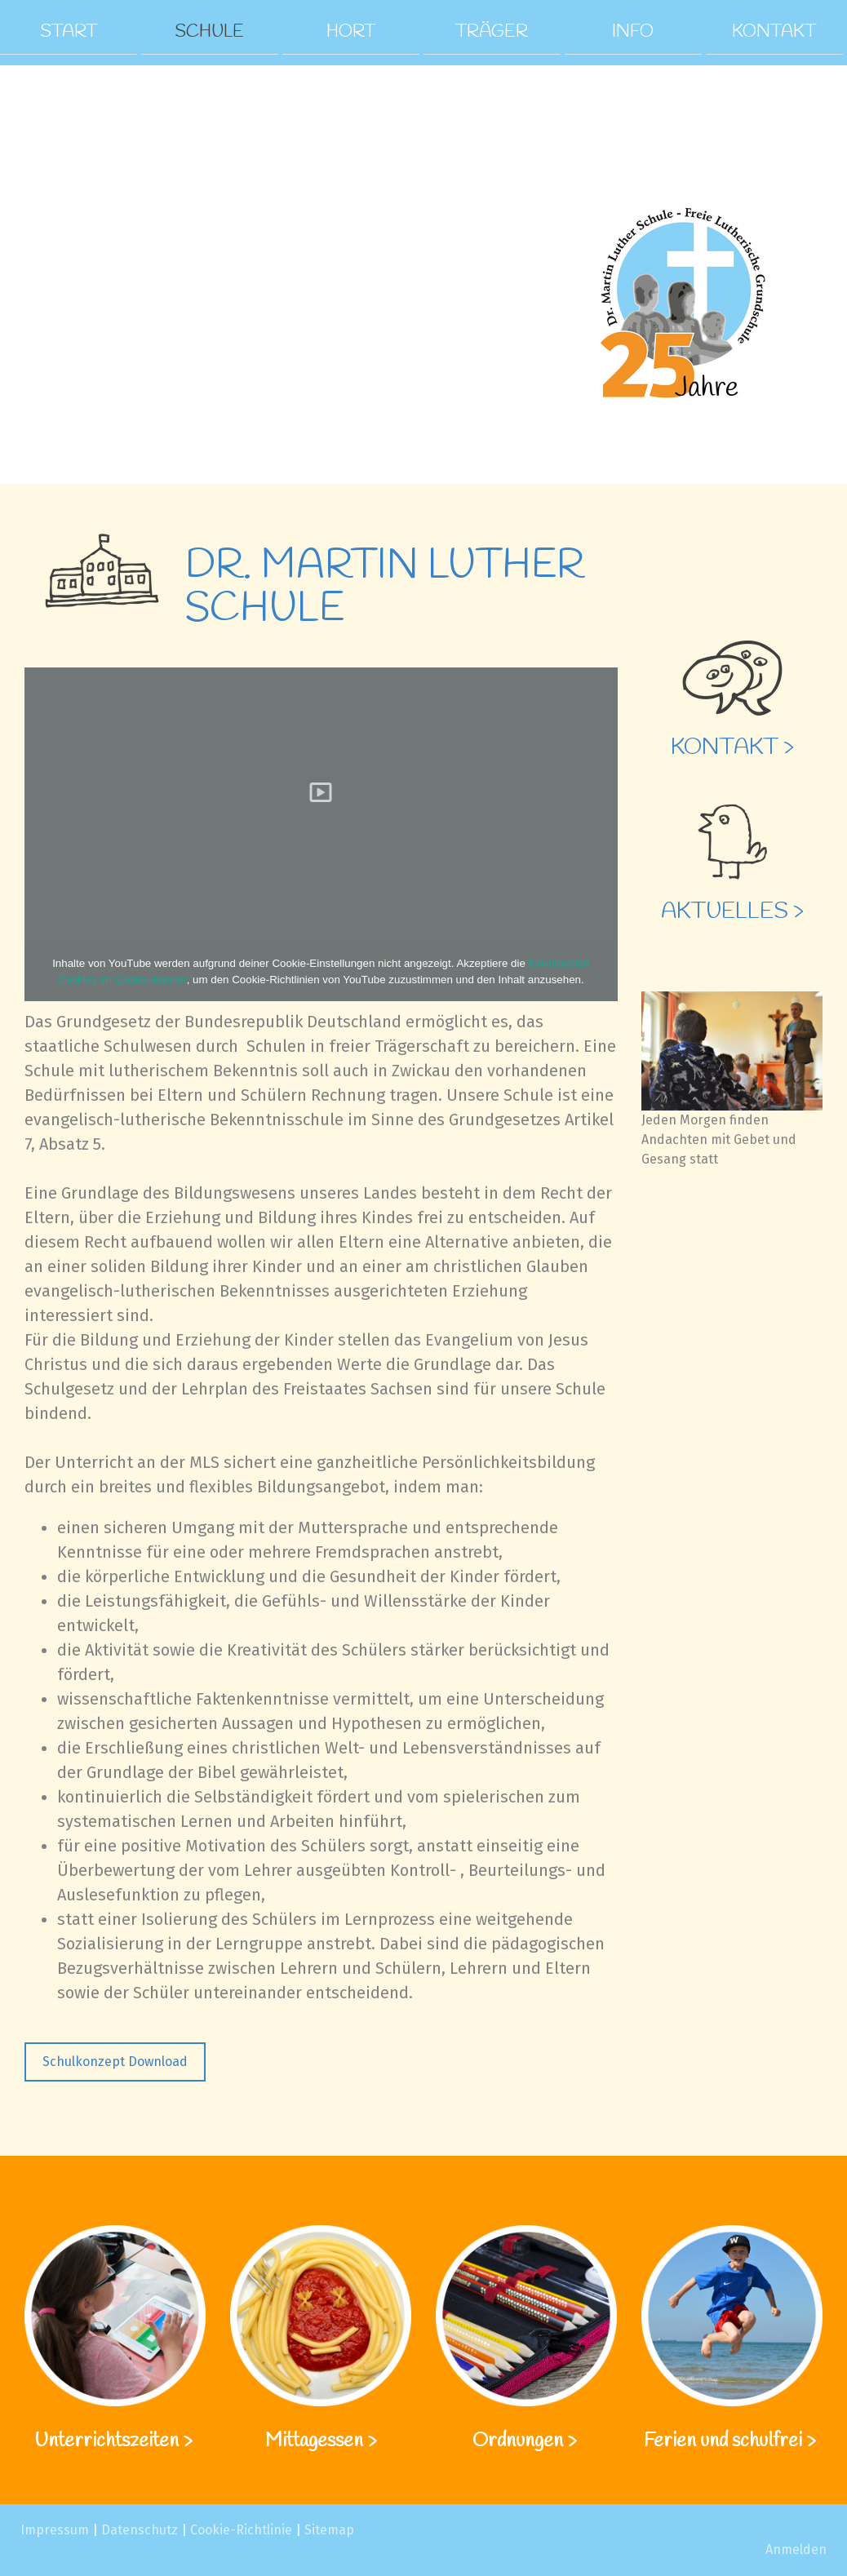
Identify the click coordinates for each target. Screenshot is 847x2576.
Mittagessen (314, 2441)
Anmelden (796, 2549)
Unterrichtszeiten (108, 2441)
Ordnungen (517, 2441)
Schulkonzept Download (115, 2061)
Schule (209, 31)
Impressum (54, 2530)
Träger (491, 31)
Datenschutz (139, 2530)
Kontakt (774, 31)
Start (68, 31)
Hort (350, 31)
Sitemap (329, 2530)
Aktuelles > (732, 912)
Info (633, 31)
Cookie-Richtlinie (241, 2530)
